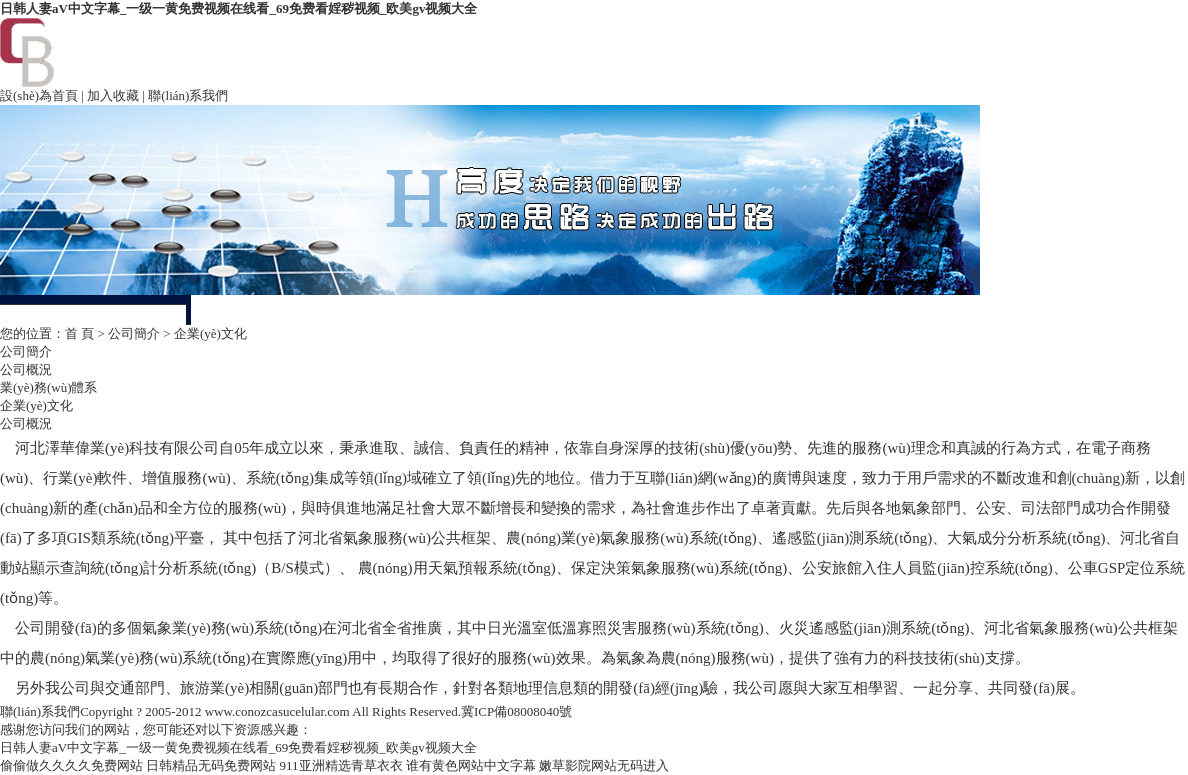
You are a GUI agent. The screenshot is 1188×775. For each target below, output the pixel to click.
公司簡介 (134, 333)
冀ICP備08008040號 (516, 711)
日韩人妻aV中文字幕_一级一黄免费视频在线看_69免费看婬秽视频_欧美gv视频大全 (238, 8)
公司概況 (26, 369)
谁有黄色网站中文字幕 (471, 765)
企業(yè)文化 (36, 405)
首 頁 (79, 333)
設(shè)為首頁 (39, 95)
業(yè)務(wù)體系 (48, 387)
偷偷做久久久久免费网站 (71, 765)
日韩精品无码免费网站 (211, 765)
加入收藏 (113, 95)
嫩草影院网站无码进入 (604, 765)
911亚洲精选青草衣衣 (341, 765)
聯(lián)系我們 (188, 95)
